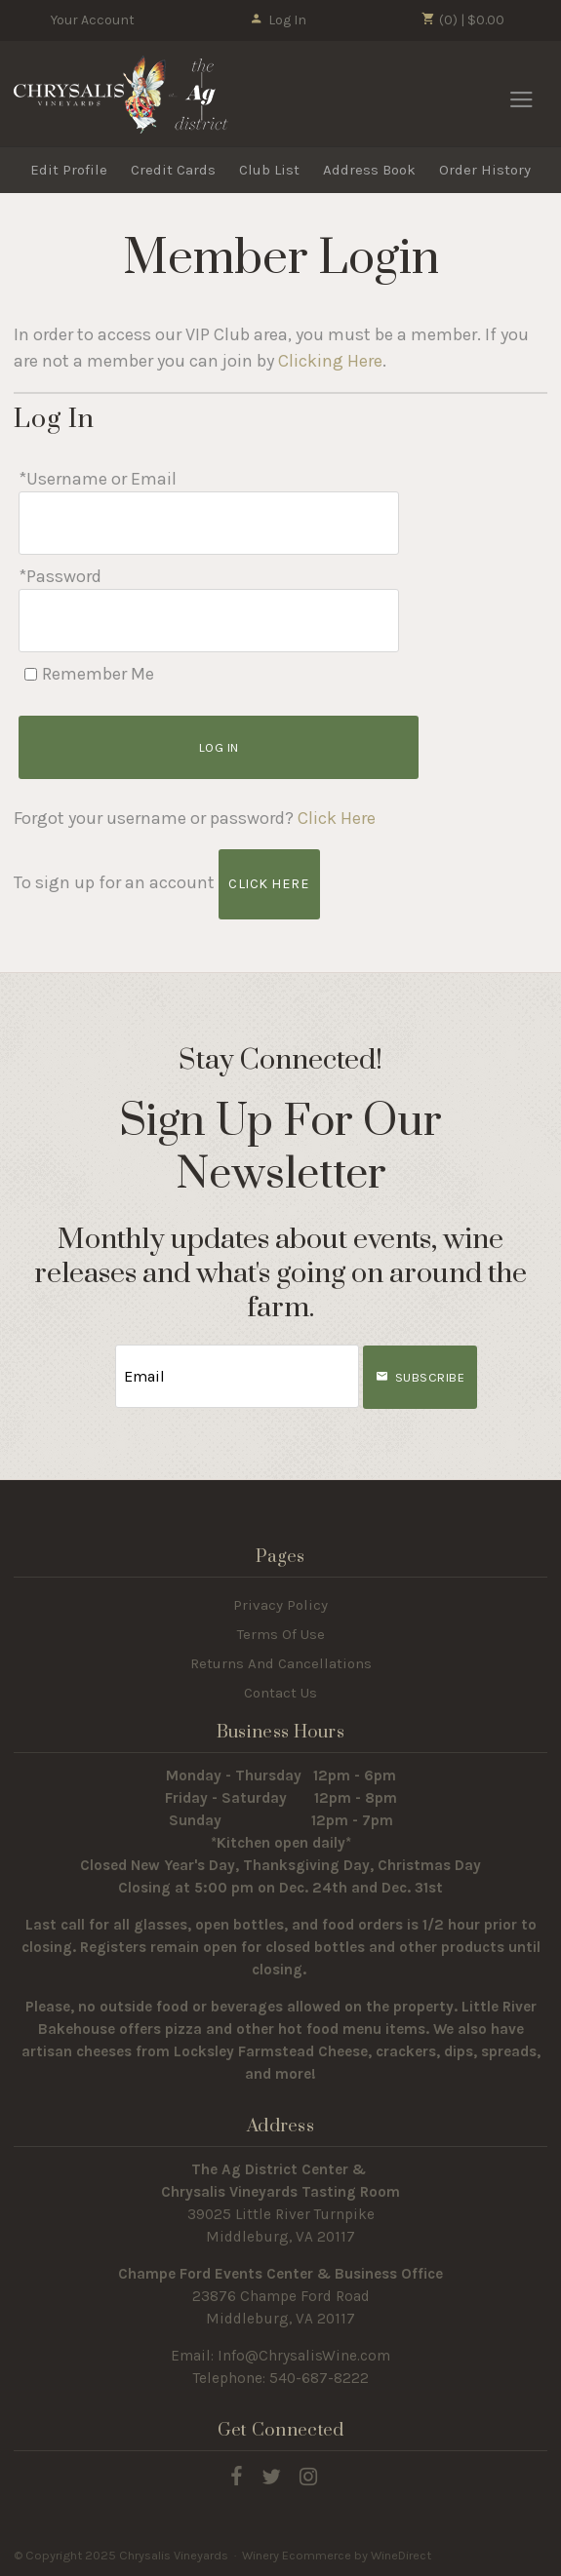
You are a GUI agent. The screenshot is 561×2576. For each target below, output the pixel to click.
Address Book (369, 169)
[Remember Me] (30, 674)
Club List (269, 169)
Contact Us (280, 1692)
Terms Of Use (281, 1634)
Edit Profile (68, 169)
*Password (60, 576)
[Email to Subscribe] (237, 1376)
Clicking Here (330, 360)
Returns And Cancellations (281, 1663)
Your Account (93, 20)
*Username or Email (98, 478)
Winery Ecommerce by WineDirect (336, 2555)
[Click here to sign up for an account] (269, 884)
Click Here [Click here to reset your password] (337, 818)
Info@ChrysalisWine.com (304, 2355)
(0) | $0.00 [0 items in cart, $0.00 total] (462, 20)
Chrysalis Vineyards (121, 95)
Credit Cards (173, 169)
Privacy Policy (280, 1605)
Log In (277, 20)
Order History (485, 169)
